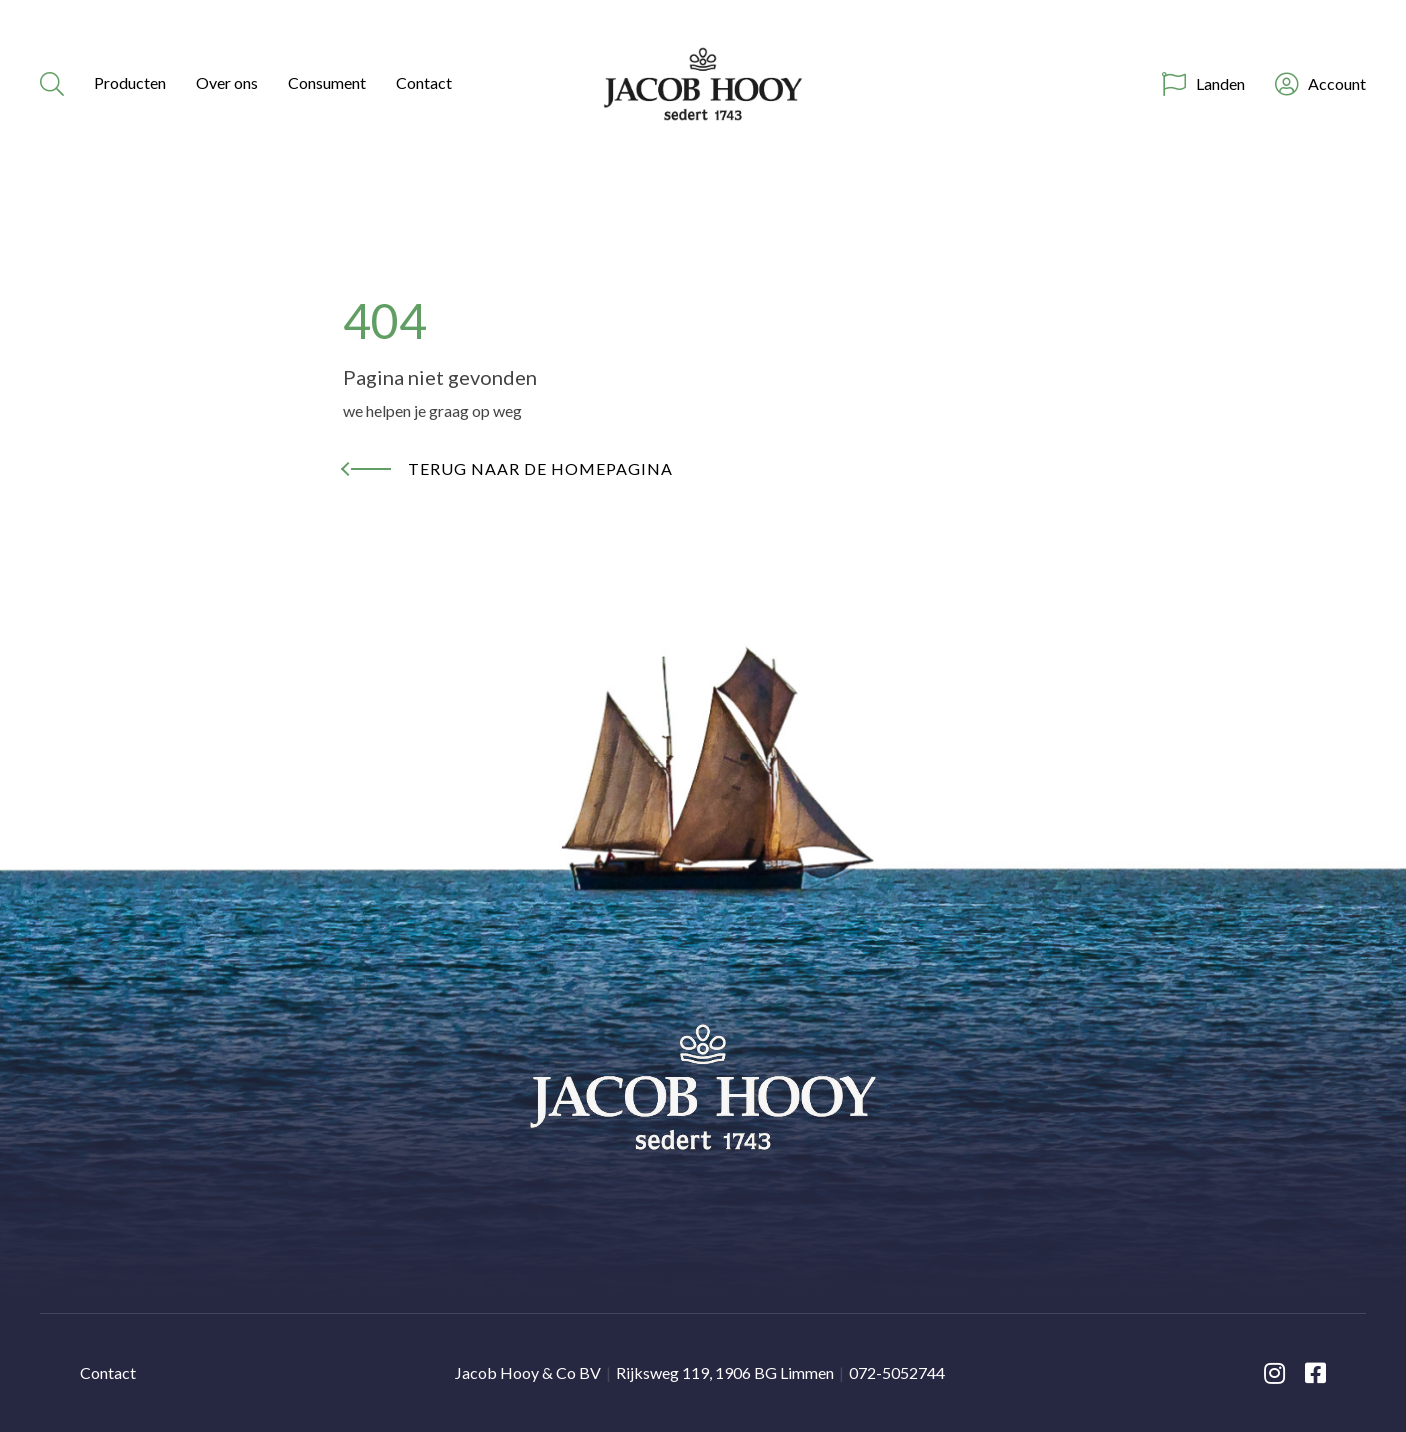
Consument (327, 82)
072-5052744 (897, 1372)
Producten (130, 82)
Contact (424, 82)
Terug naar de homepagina (540, 468)
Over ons (227, 82)
